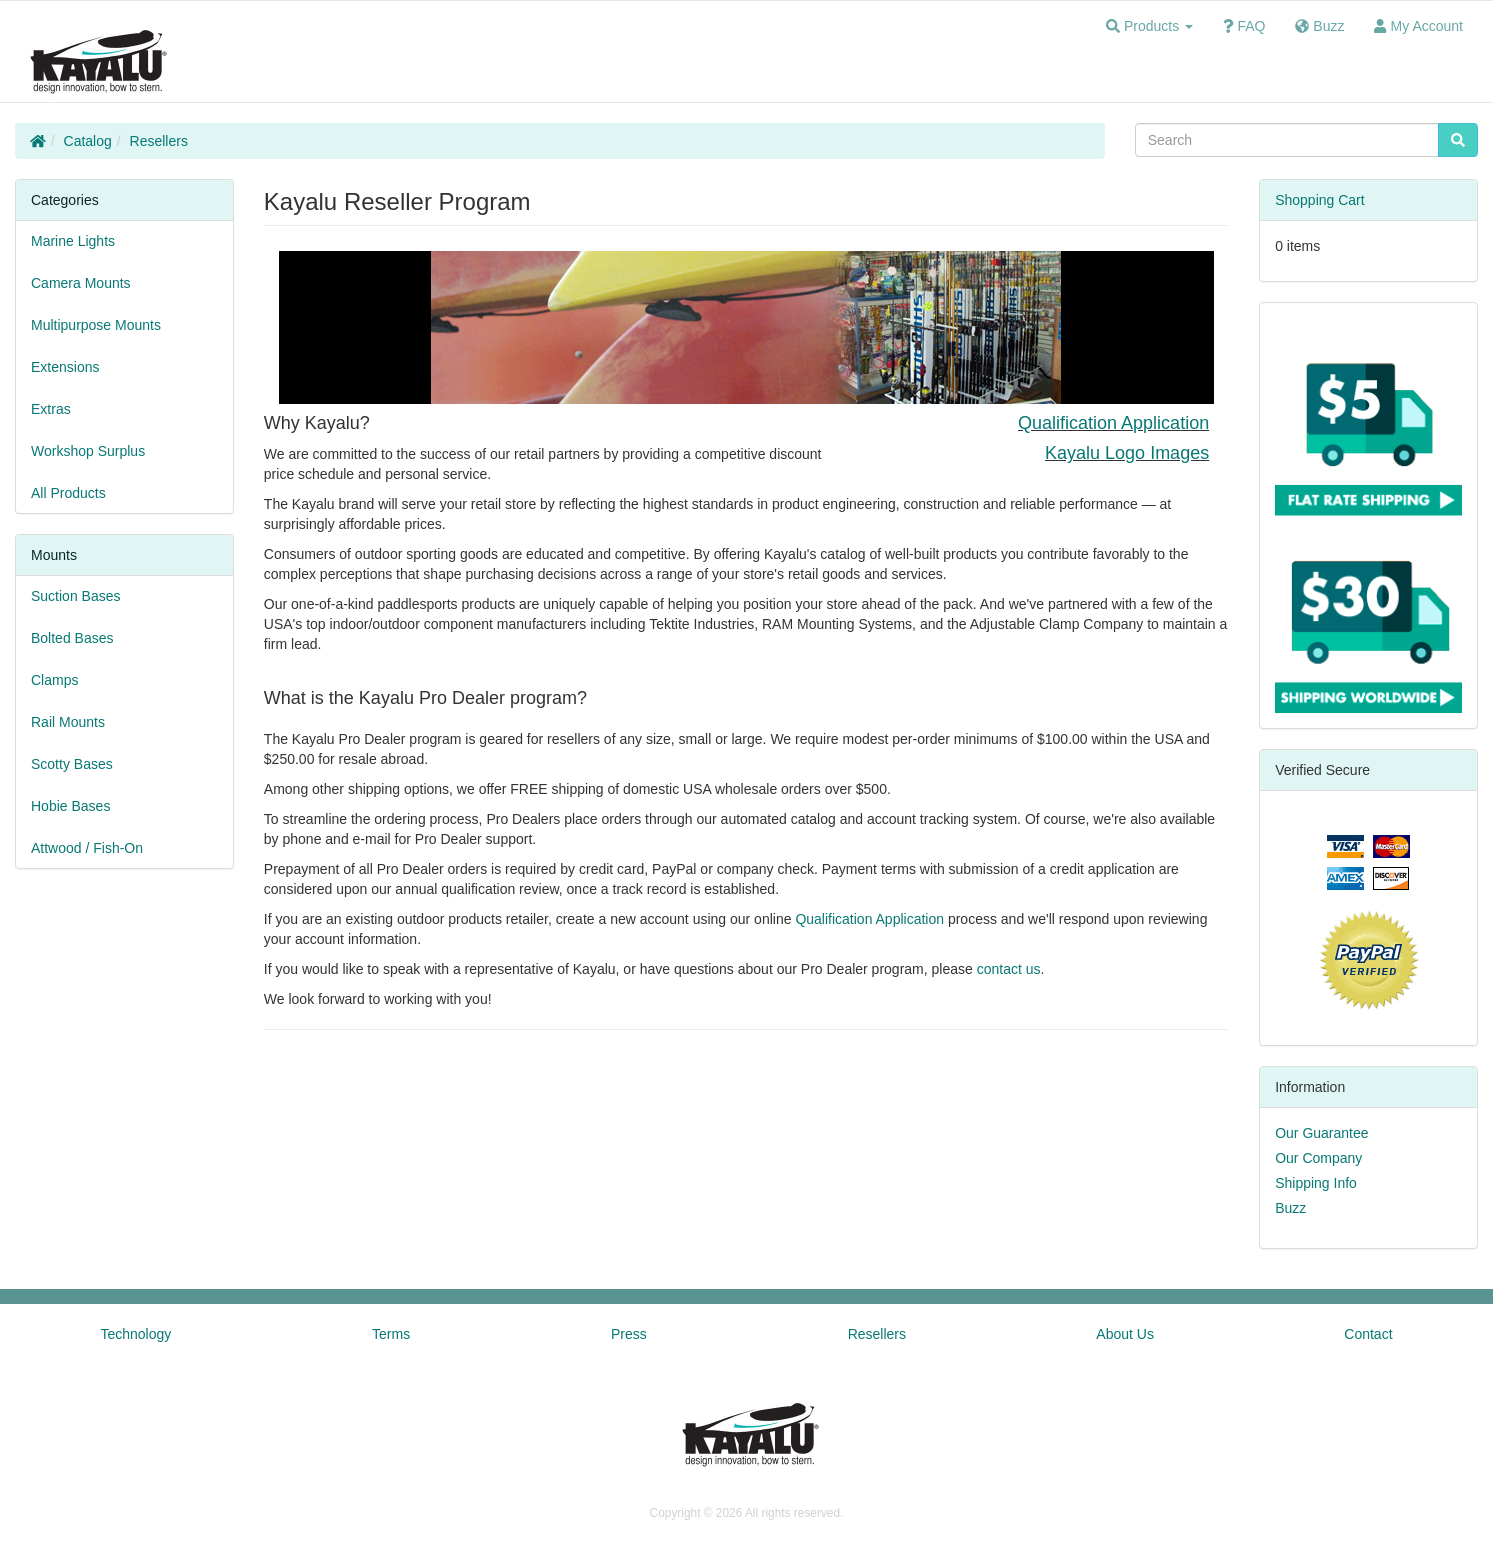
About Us (1125, 1334)
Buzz (1290, 1208)
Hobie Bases (70, 806)
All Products (68, 493)
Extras (51, 409)
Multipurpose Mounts (96, 325)
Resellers (159, 141)
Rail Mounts (68, 722)
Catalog (88, 141)
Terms (391, 1334)
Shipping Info (1316, 1183)
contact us (1009, 969)
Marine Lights (73, 241)
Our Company (1318, 1158)
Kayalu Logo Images (1127, 453)
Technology (135, 1334)
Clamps (54, 680)
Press (629, 1334)
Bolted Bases (72, 638)
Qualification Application (1113, 423)
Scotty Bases (72, 764)
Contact (1368, 1334)
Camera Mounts (81, 283)
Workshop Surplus (88, 451)
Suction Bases (76, 596)
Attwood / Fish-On (87, 848)
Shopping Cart (1320, 200)
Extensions (65, 367)
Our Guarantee (1321, 1133)
